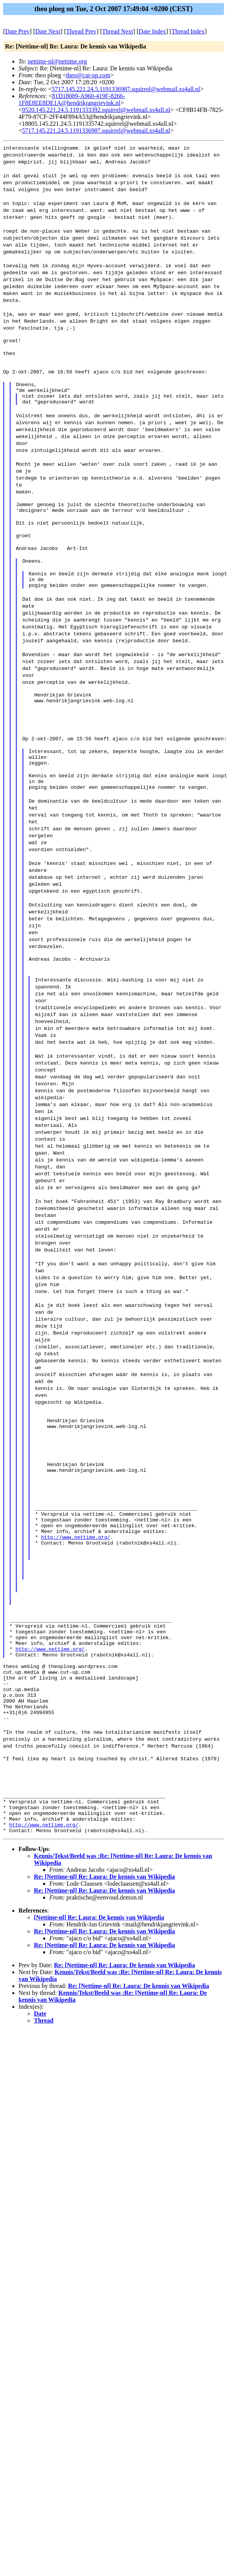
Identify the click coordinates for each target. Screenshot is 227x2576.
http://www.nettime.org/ (75, 1587)
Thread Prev (81, 31)
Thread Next (117, 31)
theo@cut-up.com (88, 75)
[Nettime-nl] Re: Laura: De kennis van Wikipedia (99, 2005)
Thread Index (188, 31)
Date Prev (17, 31)
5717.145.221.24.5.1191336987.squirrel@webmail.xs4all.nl (126, 89)
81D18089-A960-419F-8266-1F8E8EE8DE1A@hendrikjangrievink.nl (71, 99)
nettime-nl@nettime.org (57, 61)
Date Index (152, 31)
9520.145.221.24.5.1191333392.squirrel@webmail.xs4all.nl (96, 110)
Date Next (48, 31)
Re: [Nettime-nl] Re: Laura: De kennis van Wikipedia (104, 1964)
